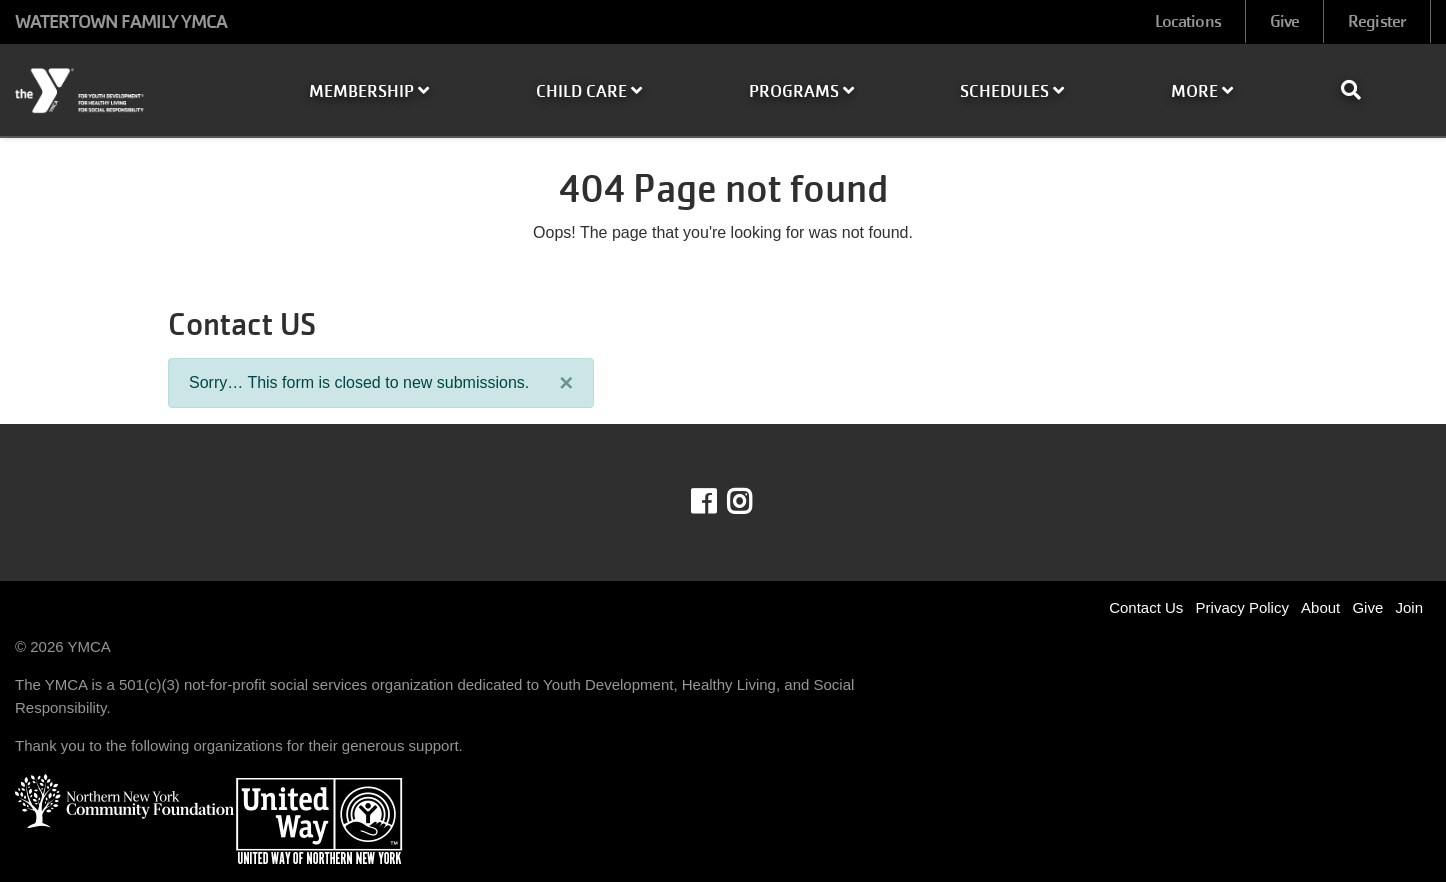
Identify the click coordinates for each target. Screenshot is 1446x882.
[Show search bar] (1359, 90)
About (1320, 607)
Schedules (1012, 91)
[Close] (566, 383)
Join (1409, 607)
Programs (801, 91)
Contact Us (1146, 607)
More (1202, 91)
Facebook (717, 502)
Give (1284, 21)
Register (1377, 21)
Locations (1188, 21)
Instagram (753, 502)
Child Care (589, 91)
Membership (369, 91)
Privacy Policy (1242, 607)
